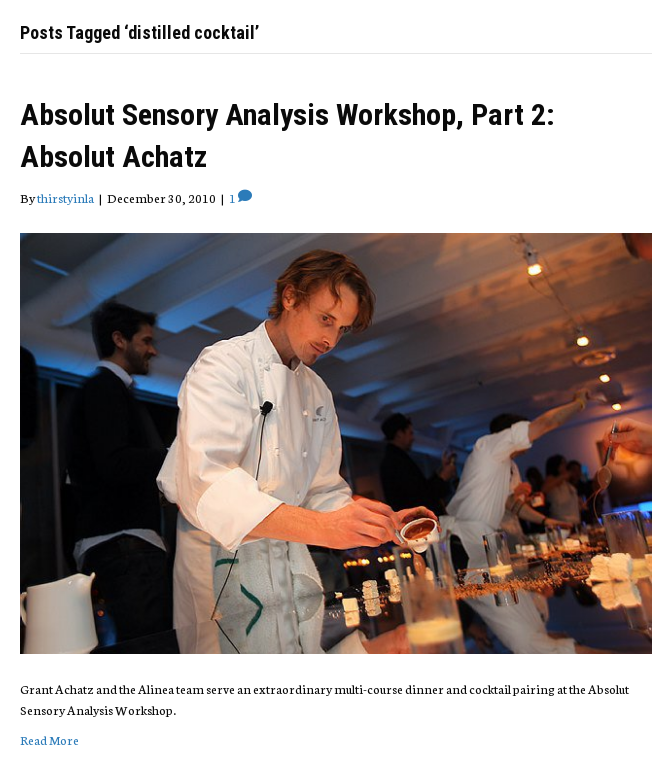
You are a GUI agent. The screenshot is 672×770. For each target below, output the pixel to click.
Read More (49, 739)
